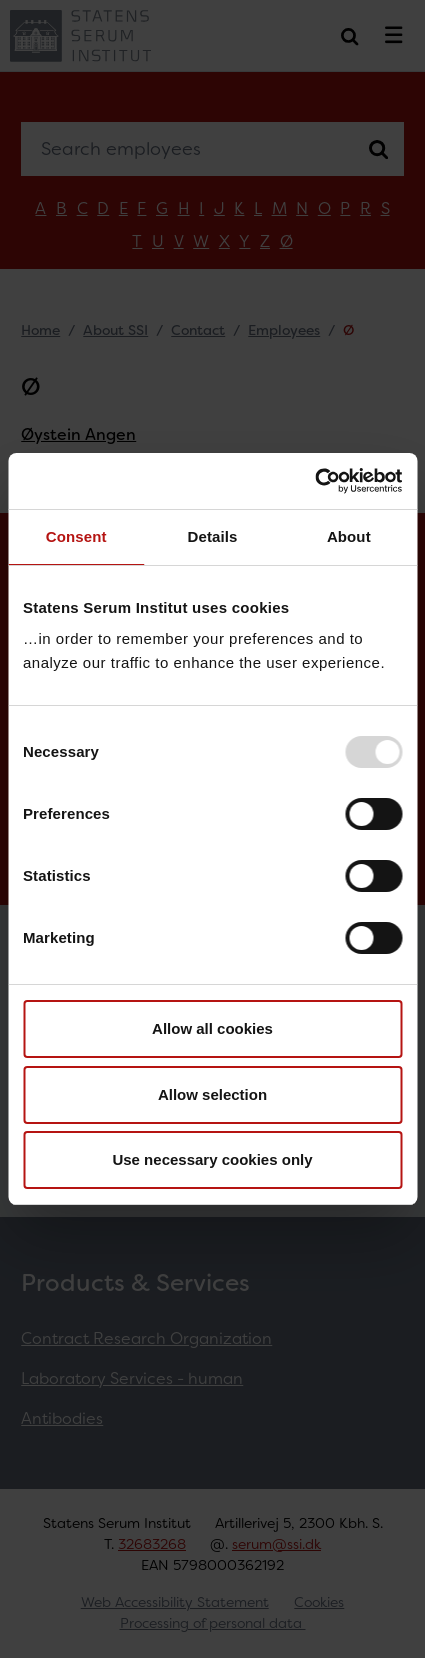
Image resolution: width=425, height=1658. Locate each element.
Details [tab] (213, 536)
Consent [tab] (76, 536)
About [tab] (349, 536)
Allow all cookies (212, 1028)
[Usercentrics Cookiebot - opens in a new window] (314, 481)
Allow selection (212, 1094)
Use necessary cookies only (212, 1159)
